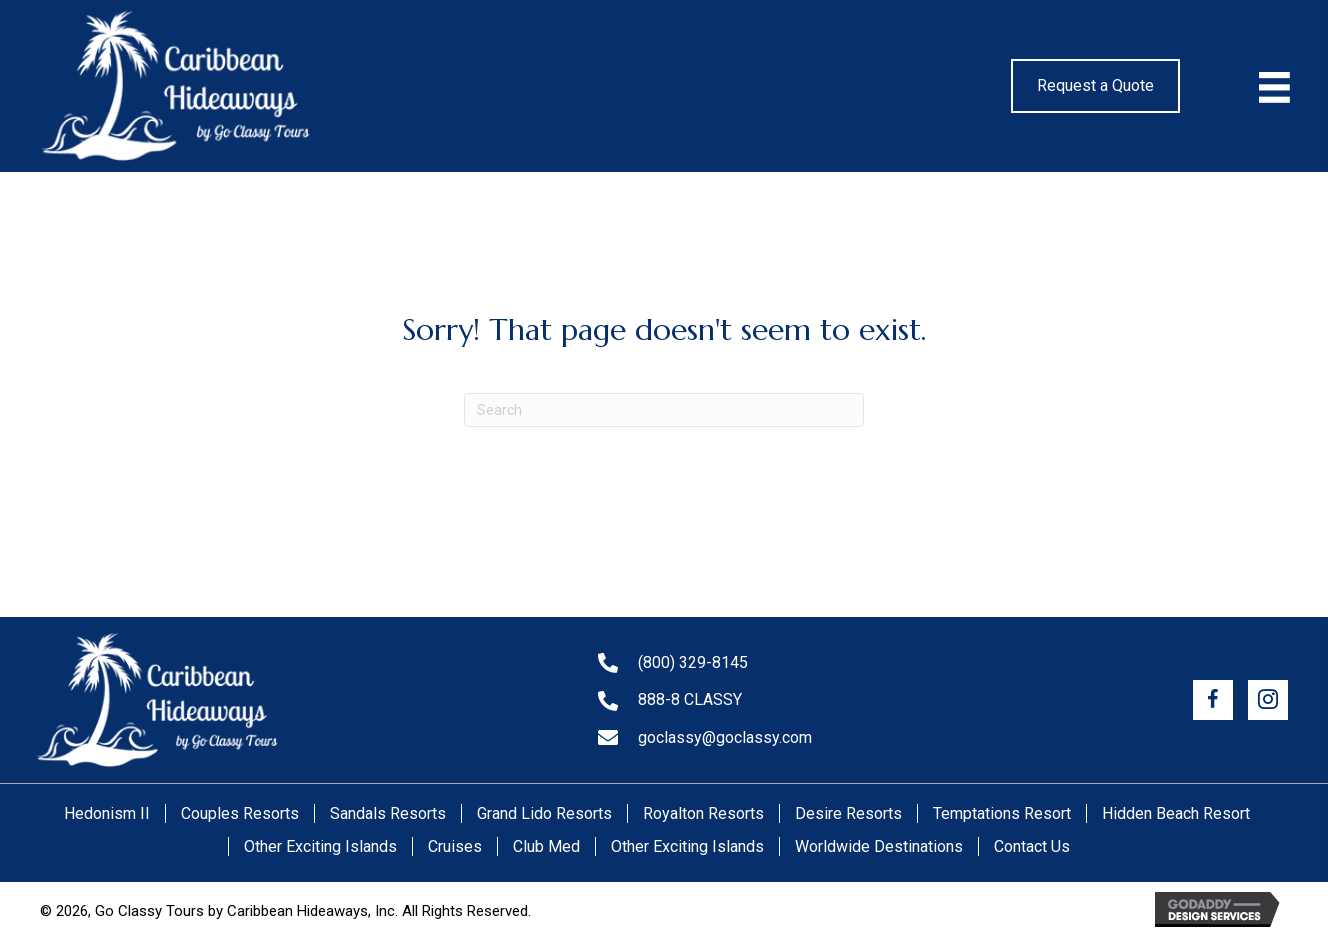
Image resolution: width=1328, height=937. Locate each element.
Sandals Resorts (388, 813)
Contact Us (1032, 846)
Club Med (546, 846)
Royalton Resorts (703, 813)
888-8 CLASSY (690, 699)
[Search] (664, 410)
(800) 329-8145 (693, 662)
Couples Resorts (240, 813)
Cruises (455, 846)
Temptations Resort (1002, 813)
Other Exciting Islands (320, 846)
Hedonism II (107, 813)
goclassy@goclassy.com (725, 737)
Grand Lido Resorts (544, 813)
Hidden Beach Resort (1176, 813)
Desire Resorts (848, 813)
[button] (1213, 700)
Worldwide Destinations (879, 846)
